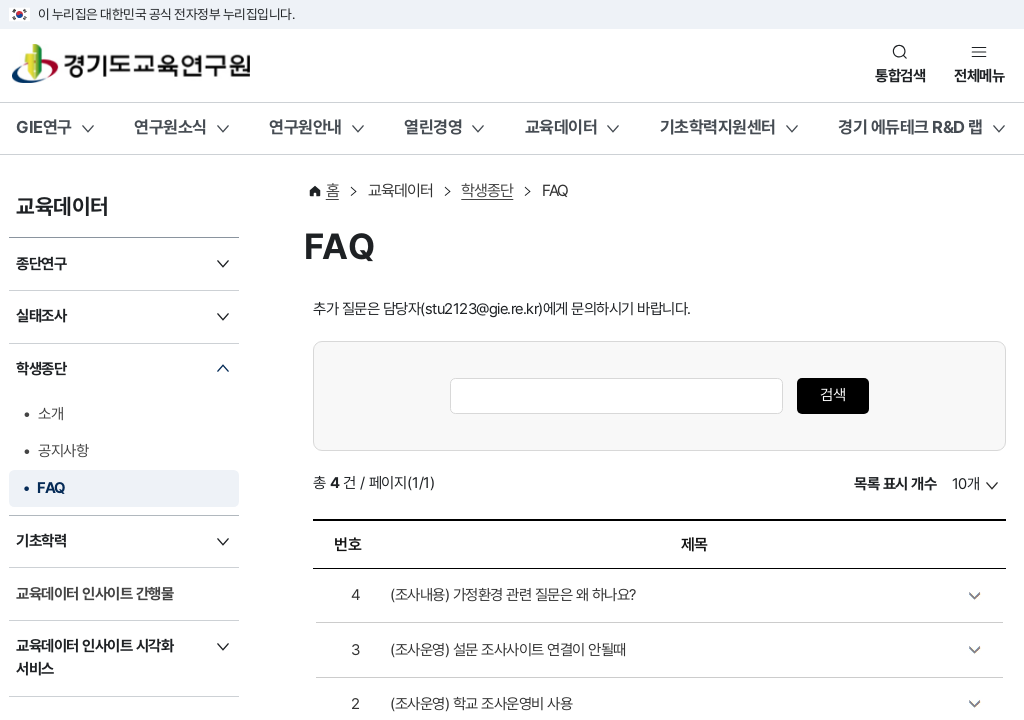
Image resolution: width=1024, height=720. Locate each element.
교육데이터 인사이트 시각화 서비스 (94, 657)
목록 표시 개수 (895, 484)
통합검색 (900, 76)
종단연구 (41, 264)
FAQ (51, 488)
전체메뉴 (979, 76)
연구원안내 (305, 127)
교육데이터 (561, 127)
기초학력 (41, 541)
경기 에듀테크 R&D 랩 (910, 127)
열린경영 (433, 127)
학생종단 (41, 369)
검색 (833, 395)
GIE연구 (44, 127)
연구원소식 (170, 127)
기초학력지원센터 (718, 127)
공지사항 (63, 451)
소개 (50, 414)
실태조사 (41, 316)
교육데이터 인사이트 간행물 (94, 594)
